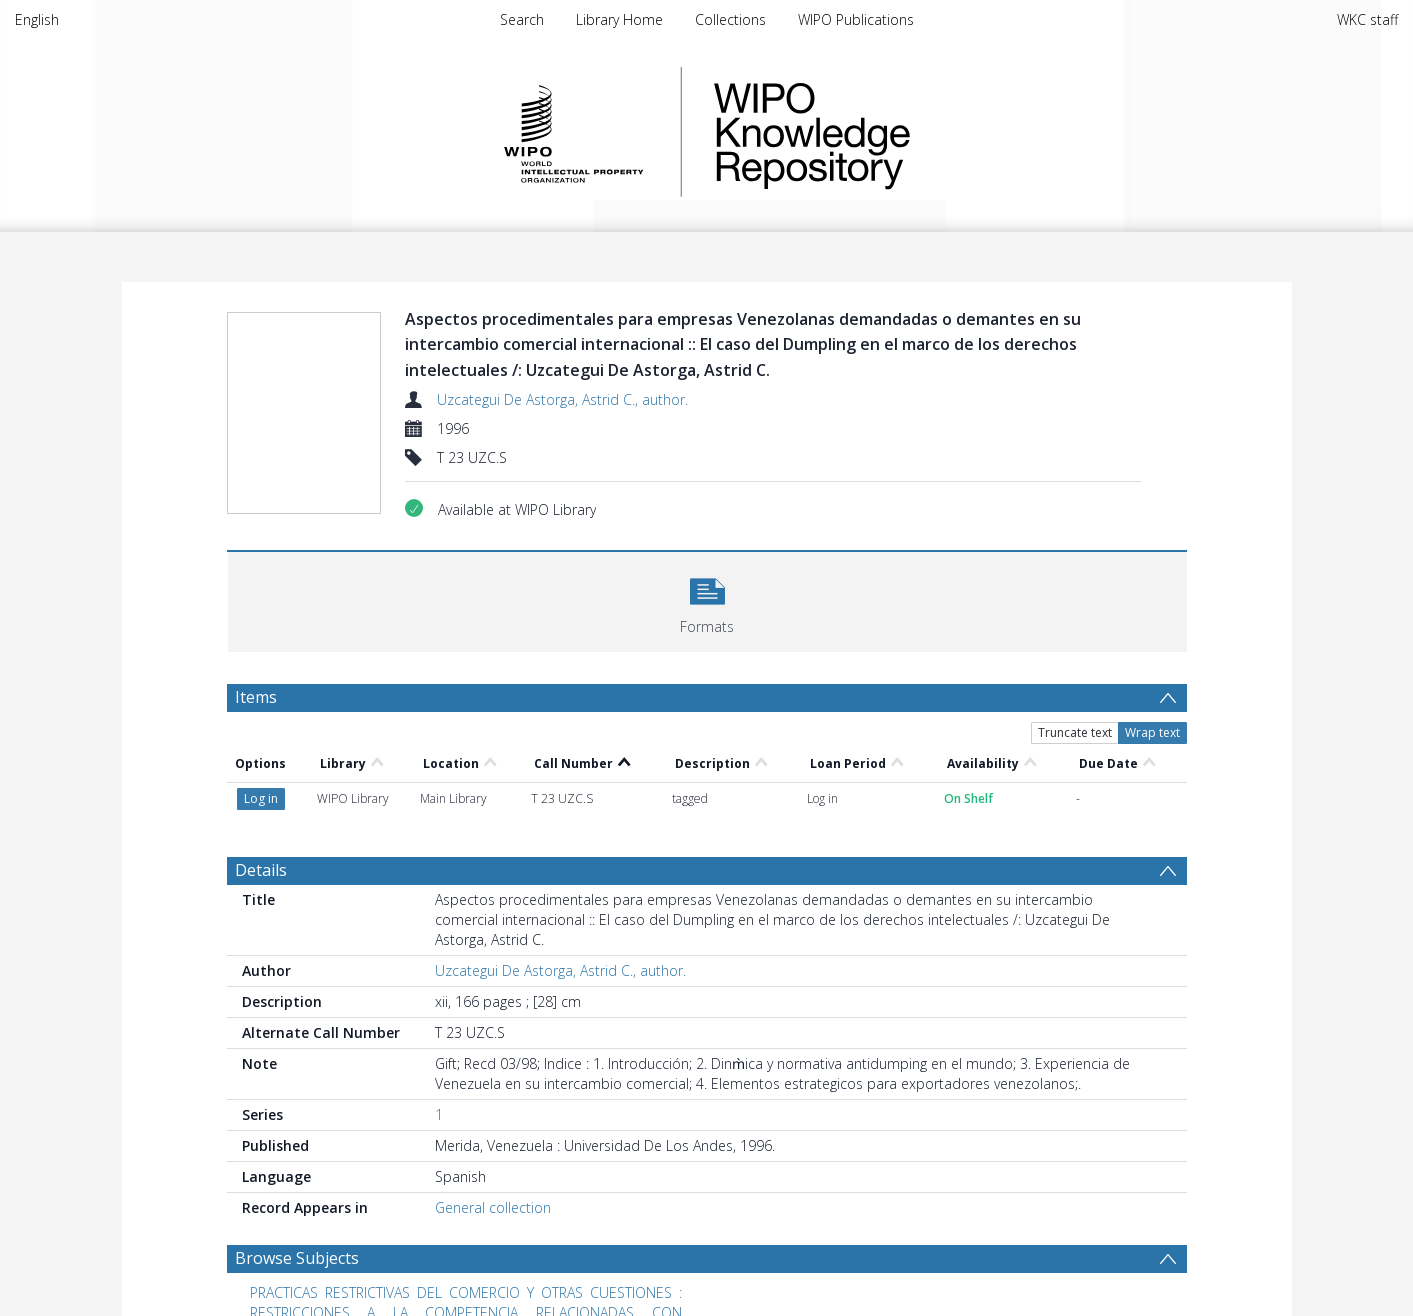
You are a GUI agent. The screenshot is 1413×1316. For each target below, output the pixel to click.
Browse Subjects (297, 1258)
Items (256, 697)
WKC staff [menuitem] (1367, 19)
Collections (730, 19)
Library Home (619, 19)
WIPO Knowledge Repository (894, 132)
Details (261, 870)
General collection (493, 1207)
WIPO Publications (856, 19)
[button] (707, 599)
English (37, 19)
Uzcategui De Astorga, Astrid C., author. (562, 399)
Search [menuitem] (522, 19)
